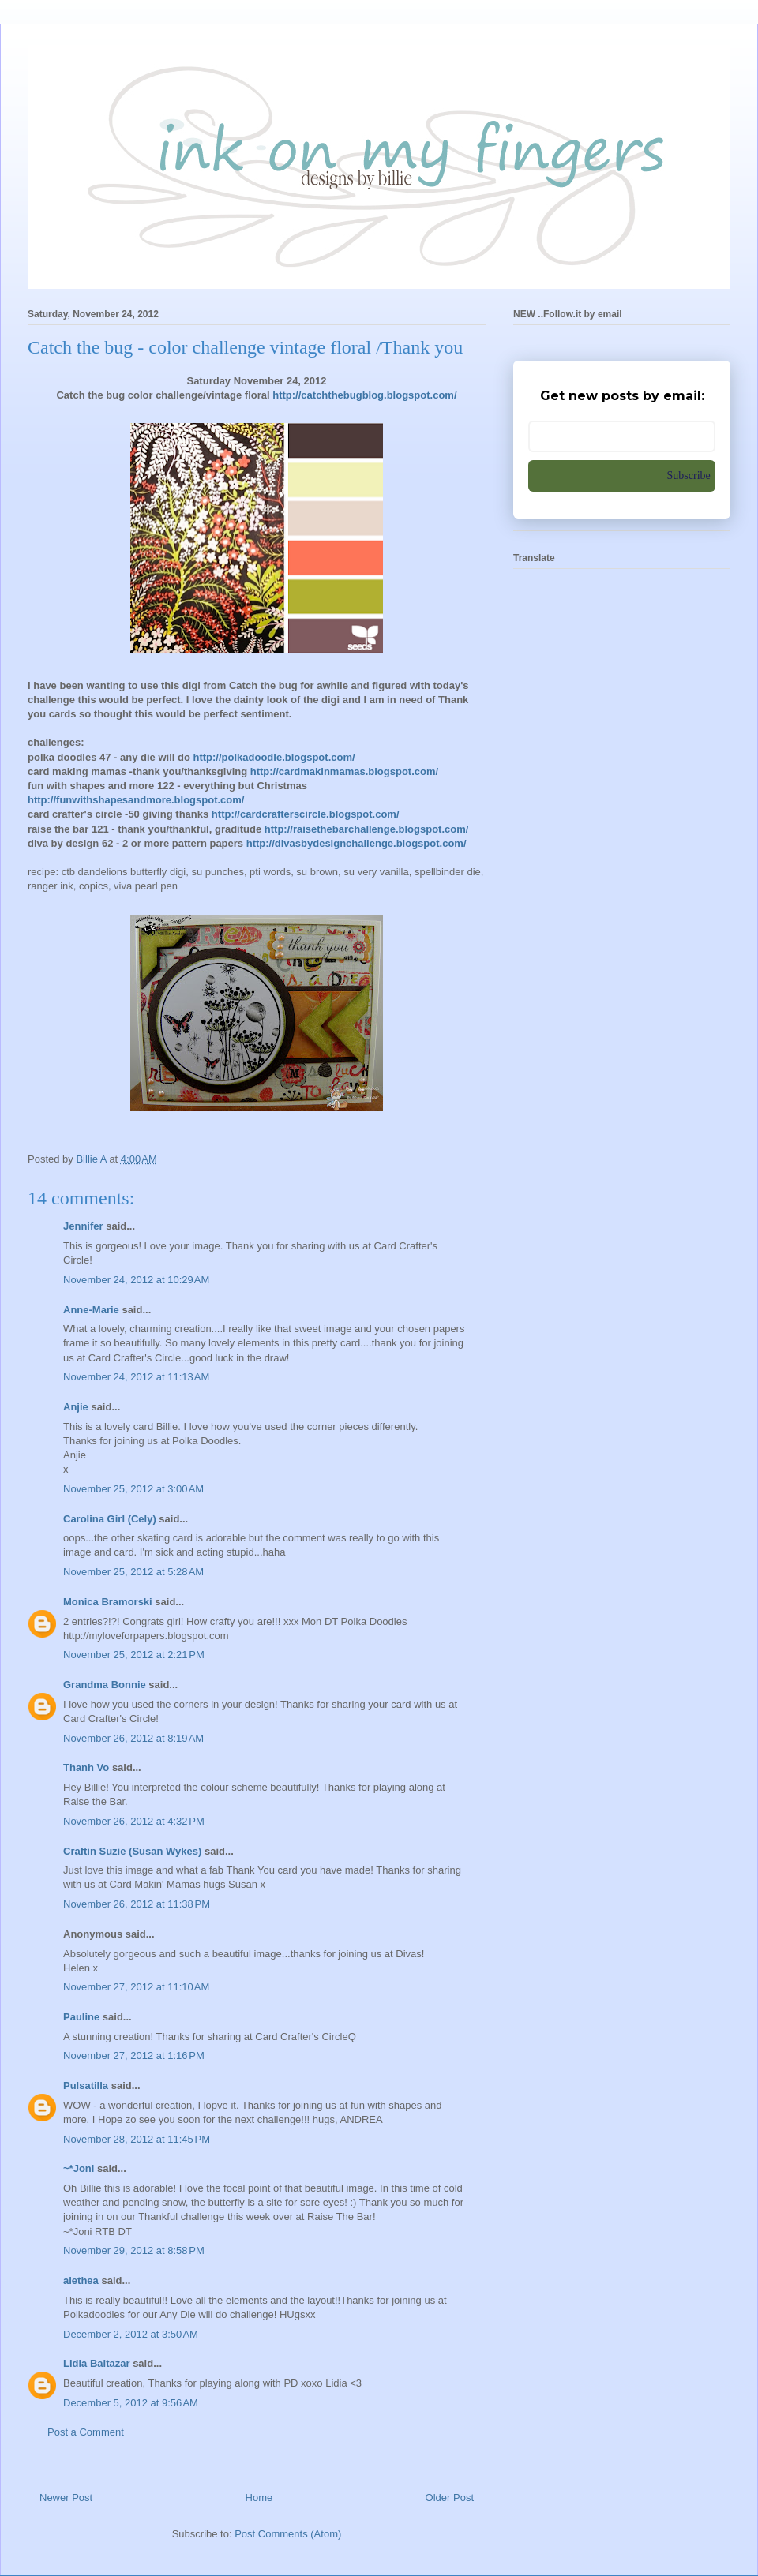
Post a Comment (85, 2432)
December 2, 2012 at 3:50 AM (130, 2334)
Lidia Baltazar (96, 2363)
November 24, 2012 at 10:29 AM (136, 1280)
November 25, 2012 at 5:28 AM (133, 1572)
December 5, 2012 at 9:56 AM (130, 2403)
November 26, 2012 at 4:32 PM (134, 1821)
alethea (81, 2280)
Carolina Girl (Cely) (109, 1519)
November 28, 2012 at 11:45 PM (136, 2139)
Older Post (450, 2497)
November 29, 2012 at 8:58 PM (134, 2250)
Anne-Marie (91, 1310)
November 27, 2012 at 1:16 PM (134, 2055)
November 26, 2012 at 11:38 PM (136, 1904)
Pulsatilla (85, 2085)
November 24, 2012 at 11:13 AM (136, 1377)
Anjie (75, 1407)
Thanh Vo (86, 1767)
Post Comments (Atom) (288, 2534)
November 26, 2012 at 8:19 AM (133, 1738)
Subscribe (689, 475)
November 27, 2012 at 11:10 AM (136, 1987)
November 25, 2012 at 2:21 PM (134, 1655)
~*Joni (78, 2168)
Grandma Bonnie (104, 1684)
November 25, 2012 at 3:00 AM (133, 1489)
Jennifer (83, 1226)
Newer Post (65, 2497)
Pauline (81, 2017)
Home (259, 2497)
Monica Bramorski (107, 1602)
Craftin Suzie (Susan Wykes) (132, 1851)
